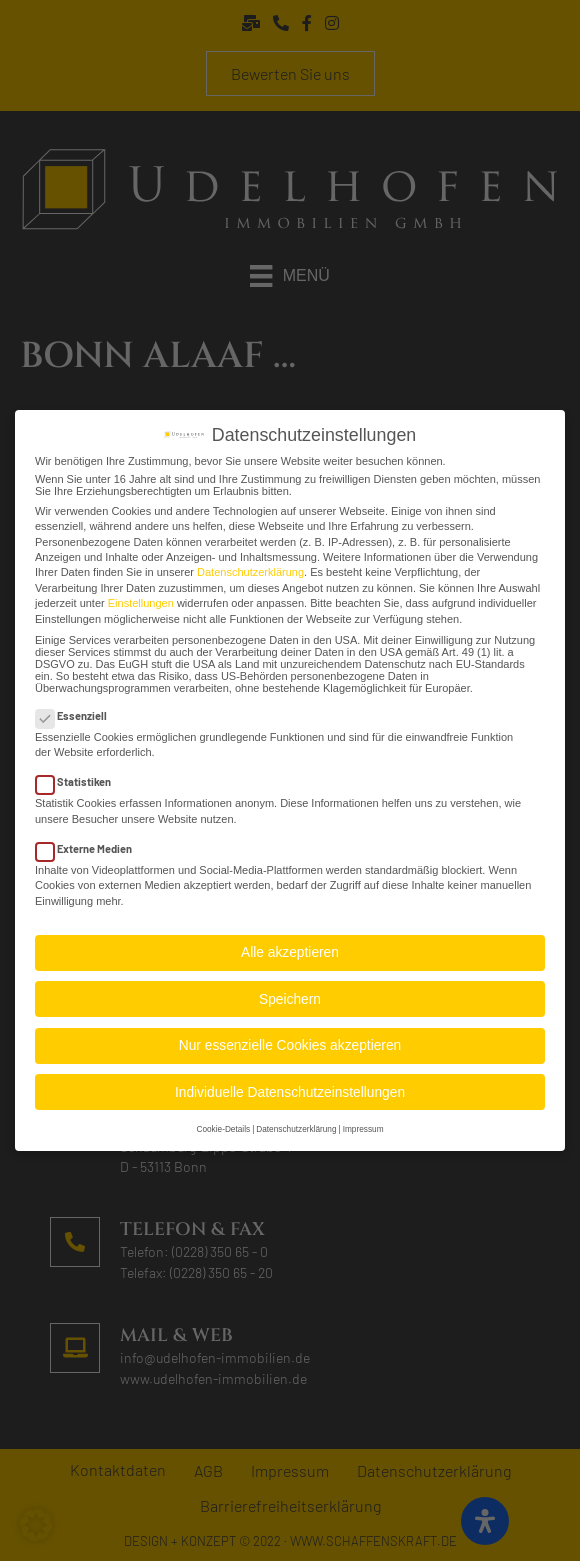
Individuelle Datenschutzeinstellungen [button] (290, 1082)
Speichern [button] (290, 989)
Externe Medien (90, 838)
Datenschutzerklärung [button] (296, 1120)
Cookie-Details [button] (223, 1120)
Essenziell (77, 705)
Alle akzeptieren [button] (290, 942)
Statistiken (79, 772)
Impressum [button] (363, 1120)
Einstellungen (141, 593)
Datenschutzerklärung (250, 563)
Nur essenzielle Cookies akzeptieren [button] (290, 1035)
